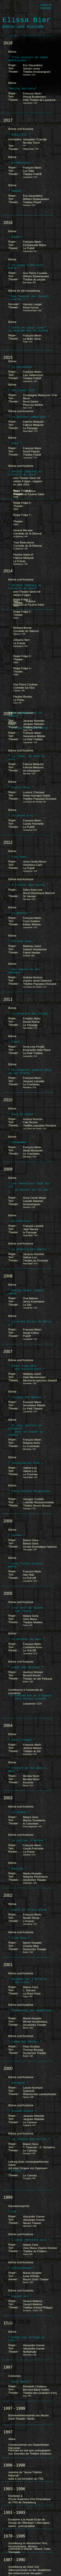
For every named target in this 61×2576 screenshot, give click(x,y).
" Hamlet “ (16, 191)
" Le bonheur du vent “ (26, 1639)
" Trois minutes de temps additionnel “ (28, 59)
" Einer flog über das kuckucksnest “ (26, 1367)
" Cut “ (14, 2211)
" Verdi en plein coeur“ (27, 327)
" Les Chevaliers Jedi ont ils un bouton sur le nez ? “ (29, 1188)
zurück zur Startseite (46, 6)
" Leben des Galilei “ (25, 1667)
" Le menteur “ (20, 913)
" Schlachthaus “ (21, 2268)
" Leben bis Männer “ (24, 2041)
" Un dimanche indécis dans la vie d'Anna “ (29, 1072)
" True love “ (19, 1937)
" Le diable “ (19, 1812)
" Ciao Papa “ (19, 856)
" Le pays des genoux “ (26, 1397)
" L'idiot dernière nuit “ (29, 2239)
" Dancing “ (17, 1868)
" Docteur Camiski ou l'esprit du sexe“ (24, 473)
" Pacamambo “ (19, 1142)
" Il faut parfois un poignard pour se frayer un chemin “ (25, 1430)
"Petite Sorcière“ (22, 88)
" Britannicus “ (20, 1221)
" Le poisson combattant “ (29, 416)
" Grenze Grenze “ (22, 2111)
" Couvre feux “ (20, 787)
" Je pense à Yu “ (22, 815)
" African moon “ (21, 941)
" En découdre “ (20, 162)
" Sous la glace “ (22, 1114)
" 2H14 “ (15, 443)
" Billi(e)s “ (19, 134)
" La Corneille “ (21, 367)
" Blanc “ (15, 237)
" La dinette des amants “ (29, 1249)
